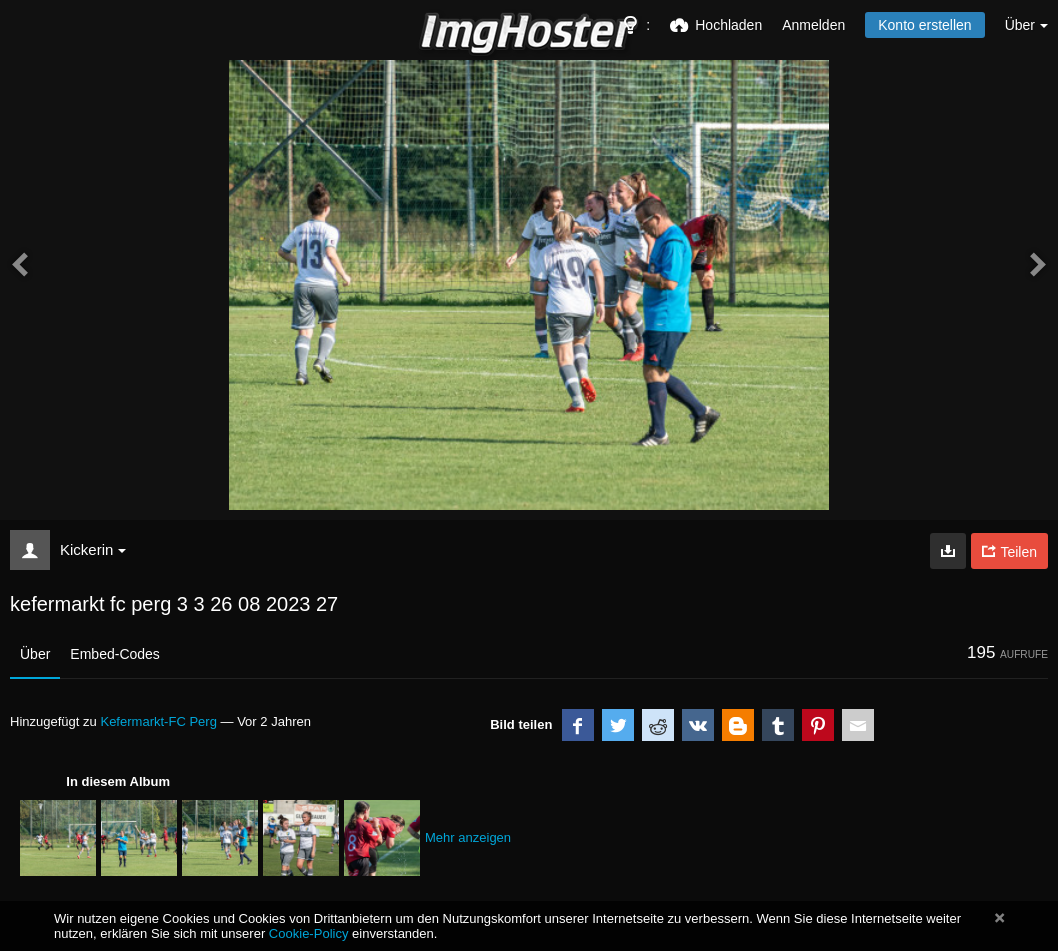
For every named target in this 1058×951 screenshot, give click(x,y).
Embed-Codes (115, 654)
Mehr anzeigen (468, 837)
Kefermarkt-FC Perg (158, 721)
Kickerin (93, 549)
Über (35, 654)
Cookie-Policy (309, 933)
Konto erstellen (924, 25)
